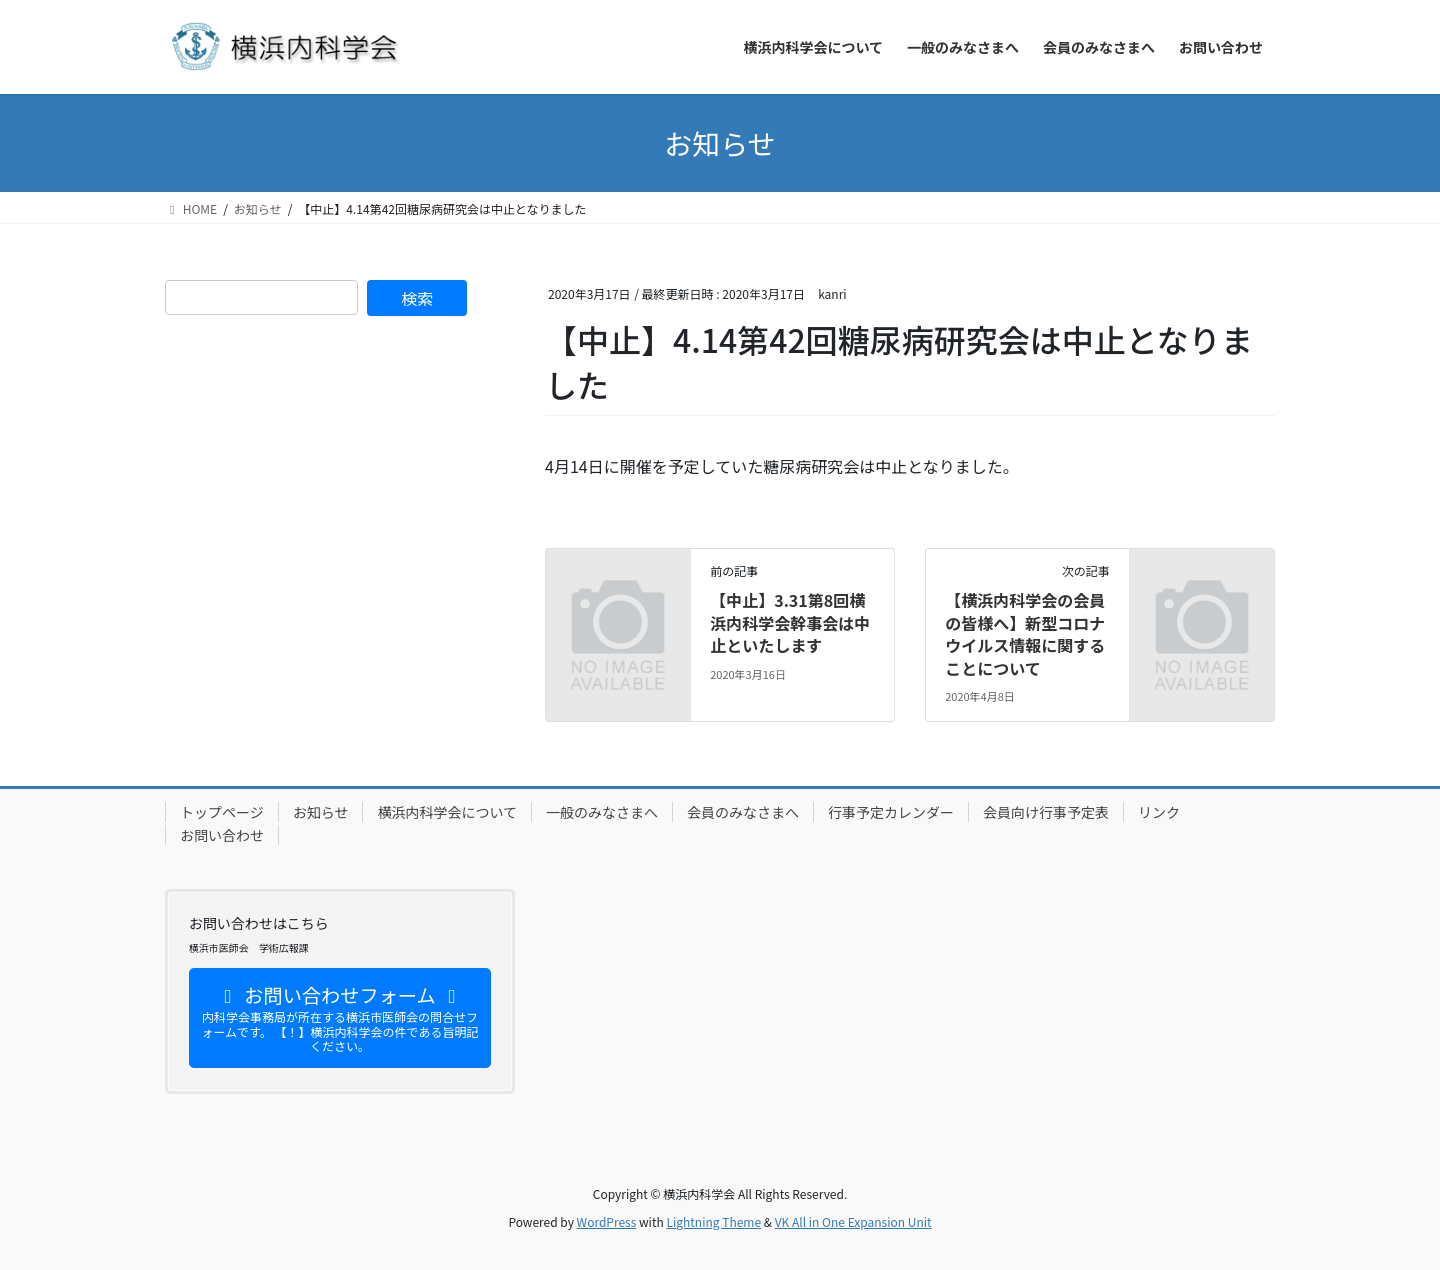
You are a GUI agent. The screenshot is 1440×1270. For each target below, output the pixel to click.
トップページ (222, 812)
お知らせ (321, 812)
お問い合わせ (222, 835)
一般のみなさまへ (602, 812)
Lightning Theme (713, 1221)
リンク (1159, 812)
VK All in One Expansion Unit (853, 1221)
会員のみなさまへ (743, 812)
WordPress (607, 1221)
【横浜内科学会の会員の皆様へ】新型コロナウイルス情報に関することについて (1025, 633)
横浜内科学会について (447, 812)
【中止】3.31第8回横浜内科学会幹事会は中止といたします (790, 622)
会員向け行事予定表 (1046, 812)
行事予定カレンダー (891, 812)
